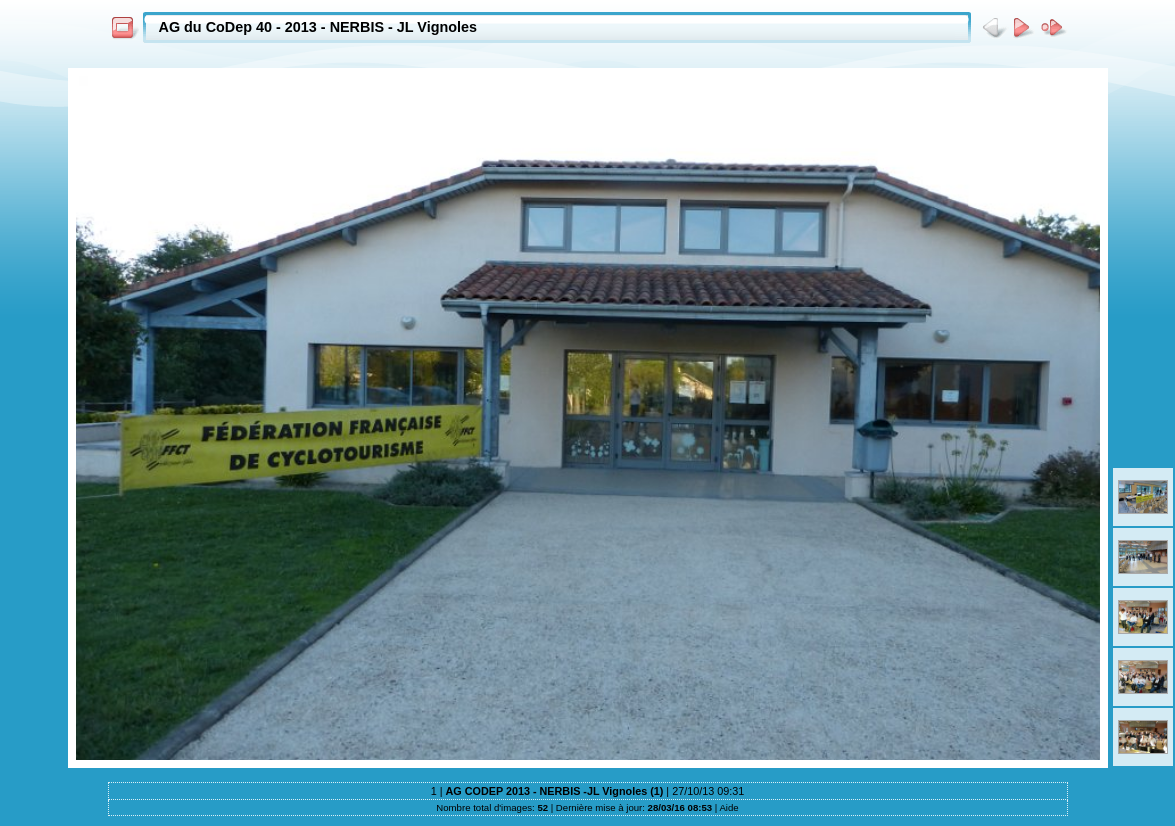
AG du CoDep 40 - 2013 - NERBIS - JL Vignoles (318, 27)
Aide (728, 807)
